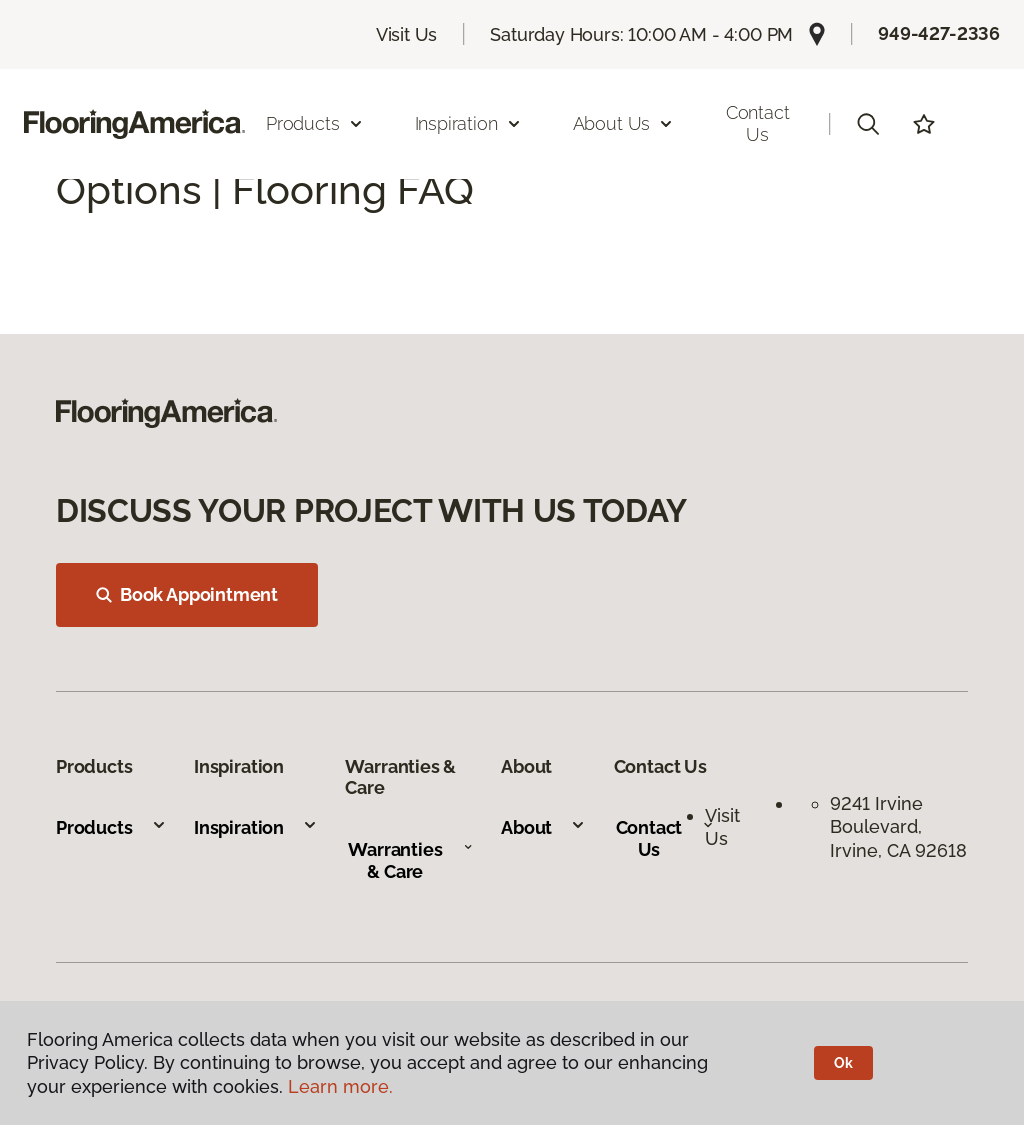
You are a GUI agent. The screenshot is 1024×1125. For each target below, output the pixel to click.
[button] (868, 124)
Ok (843, 1063)
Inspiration (256, 827)
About (543, 827)
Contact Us (758, 123)
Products (111, 827)
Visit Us (407, 34)
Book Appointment (187, 594)
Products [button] (315, 123)
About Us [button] (624, 123)
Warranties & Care (410, 860)
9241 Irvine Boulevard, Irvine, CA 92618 (898, 827)
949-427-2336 (939, 33)
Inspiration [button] (468, 123)
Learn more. (340, 1086)
